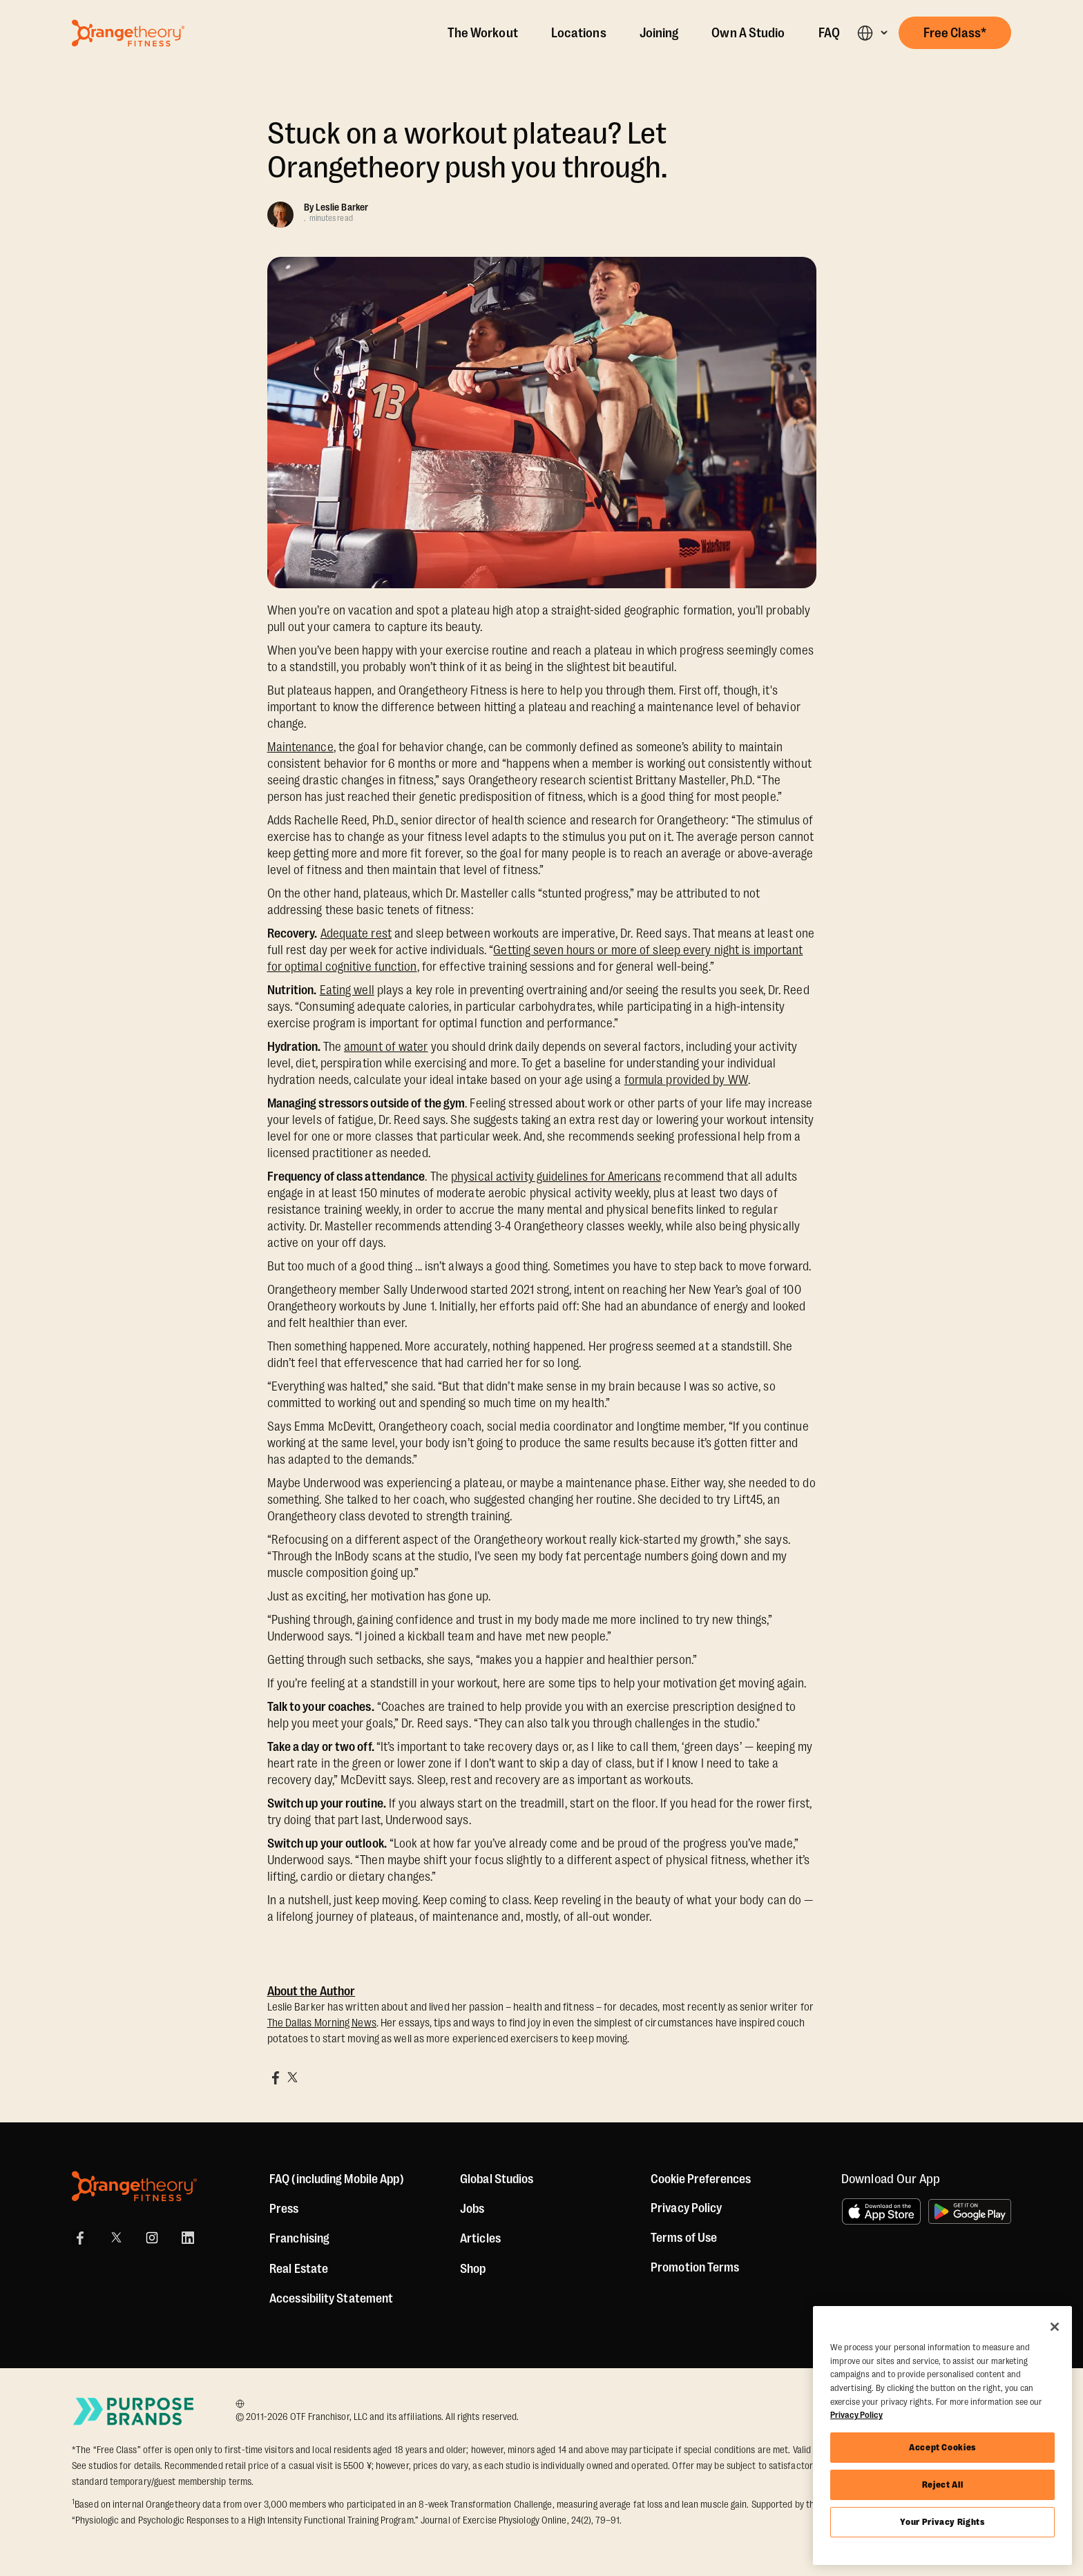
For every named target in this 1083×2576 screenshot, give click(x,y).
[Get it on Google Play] (969, 2211)
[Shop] (473, 2268)
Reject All (943, 2484)
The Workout (483, 33)
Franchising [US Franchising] (299, 2238)
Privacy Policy (686, 2208)
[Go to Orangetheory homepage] (128, 33)
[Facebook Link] (80, 2237)
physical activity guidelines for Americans (556, 1176)
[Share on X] (292, 2077)
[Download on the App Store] (881, 2211)
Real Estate (298, 2269)
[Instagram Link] (152, 2237)
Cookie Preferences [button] (701, 2179)
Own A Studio (748, 33)
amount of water (386, 1047)
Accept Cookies (942, 2447)
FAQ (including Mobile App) (336, 2179)
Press (284, 2209)
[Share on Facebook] (275, 2077)
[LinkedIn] (188, 2237)
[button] (872, 32)
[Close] (1054, 2327)
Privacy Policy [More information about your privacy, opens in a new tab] (856, 2415)
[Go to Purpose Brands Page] (134, 2411)
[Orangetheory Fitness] (134, 2186)
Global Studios (496, 2179)
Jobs (472, 2209)
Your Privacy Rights (942, 2522)
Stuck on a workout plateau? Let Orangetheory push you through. (467, 150)
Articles (480, 2238)
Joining (659, 33)
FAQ (829, 33)
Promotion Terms (695, 2267)
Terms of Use (684, 2238)
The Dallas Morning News (321, 2023)
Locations (578, 33)
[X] (116, 2237)
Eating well (347, 990)
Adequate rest (356, 933)
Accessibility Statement (331, 2298)
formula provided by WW (686, 1080)
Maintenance (300, 747)
